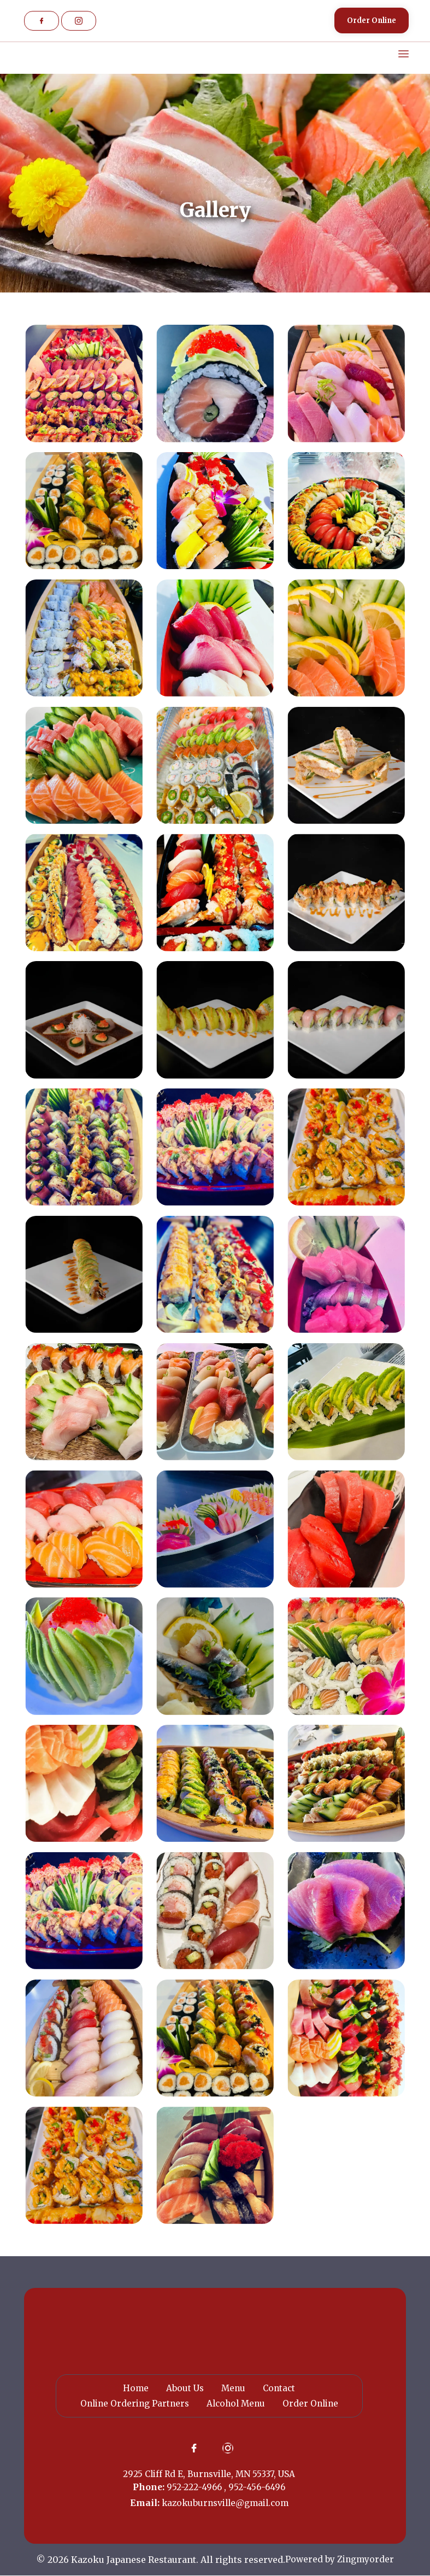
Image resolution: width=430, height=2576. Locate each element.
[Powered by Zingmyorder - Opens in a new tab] (339, 2560)
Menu (233, 2387)
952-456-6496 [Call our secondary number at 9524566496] (257, 2487)
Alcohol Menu (236, 2403)
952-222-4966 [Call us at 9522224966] (194, 2487)
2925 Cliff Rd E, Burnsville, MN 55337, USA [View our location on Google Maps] (209, 2474)
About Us (184, 2387)
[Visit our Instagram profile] (79, 21)
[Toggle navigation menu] (395, 54)
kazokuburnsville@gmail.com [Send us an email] (224, 2503)
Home (134, 2387)
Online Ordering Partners (132, 2403)
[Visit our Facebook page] (41, 21)
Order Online (313, 2403)
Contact (280, 2387)
